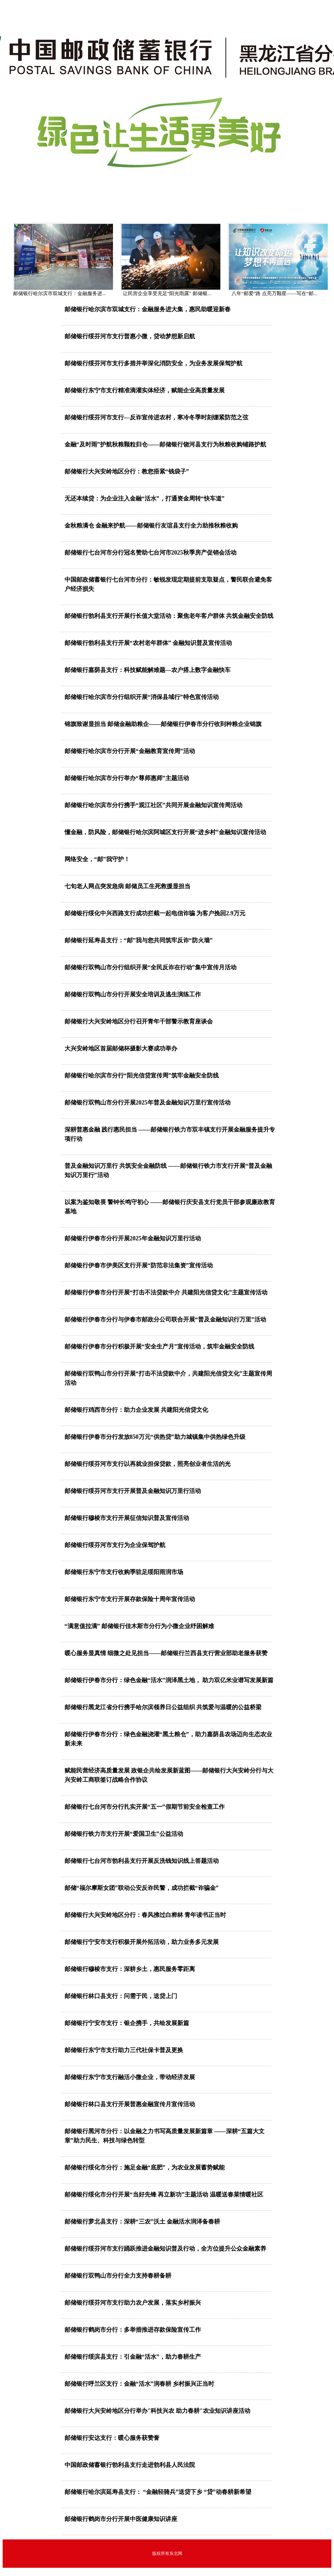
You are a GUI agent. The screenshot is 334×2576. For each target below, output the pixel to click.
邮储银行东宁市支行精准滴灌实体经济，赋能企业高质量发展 (145, 390)
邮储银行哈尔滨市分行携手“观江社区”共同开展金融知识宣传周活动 (153, 805)
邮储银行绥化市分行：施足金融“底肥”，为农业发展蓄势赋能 (145, 2167)
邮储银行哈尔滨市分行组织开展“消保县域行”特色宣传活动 (142, 697)
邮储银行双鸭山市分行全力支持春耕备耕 (118, 2275)
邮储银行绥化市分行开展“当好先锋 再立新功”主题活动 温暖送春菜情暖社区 (164, 2194)
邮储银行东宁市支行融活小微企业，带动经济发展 (130, 2077)
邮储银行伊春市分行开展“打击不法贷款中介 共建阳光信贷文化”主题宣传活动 (166, 1292)
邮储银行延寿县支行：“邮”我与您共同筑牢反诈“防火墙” (139, 940)
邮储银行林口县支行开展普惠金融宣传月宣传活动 (130, 2104)
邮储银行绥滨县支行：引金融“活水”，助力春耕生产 (133, 2356)
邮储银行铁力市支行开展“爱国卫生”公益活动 (124, 1834)
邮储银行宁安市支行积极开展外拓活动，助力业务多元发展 (142, 1942)
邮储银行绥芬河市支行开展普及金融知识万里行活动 (133, 1491)
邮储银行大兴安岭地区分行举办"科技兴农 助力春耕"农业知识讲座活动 (158, 2411)
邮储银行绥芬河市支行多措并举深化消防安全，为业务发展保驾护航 (153, 363)
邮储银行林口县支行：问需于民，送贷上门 (121, 1996)
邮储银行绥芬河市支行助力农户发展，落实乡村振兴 (133, 2302)
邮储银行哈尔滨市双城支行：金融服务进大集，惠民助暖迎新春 (148, 309)
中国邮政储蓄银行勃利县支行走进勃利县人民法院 (130, 2465)
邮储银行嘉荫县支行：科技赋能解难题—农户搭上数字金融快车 (148, 670)
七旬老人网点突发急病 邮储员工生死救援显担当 (128, 886)
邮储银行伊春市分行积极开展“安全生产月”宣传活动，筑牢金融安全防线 (159, 1346)
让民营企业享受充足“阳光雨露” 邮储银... (167, 293)
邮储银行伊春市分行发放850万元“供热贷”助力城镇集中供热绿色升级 (155, 1437)
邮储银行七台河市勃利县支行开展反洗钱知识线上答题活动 (142, 1861)
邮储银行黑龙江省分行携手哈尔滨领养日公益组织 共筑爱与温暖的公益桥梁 (163, 1707)
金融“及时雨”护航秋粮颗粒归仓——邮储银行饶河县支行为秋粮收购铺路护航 (165, 444)
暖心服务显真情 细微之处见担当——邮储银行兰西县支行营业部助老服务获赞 (166, 1653)
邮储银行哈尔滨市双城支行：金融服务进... (59, 293)
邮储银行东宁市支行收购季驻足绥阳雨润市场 (124, 1572)
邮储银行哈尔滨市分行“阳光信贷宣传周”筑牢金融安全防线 (142, 1075)
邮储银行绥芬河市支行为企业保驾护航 (115, 1545)
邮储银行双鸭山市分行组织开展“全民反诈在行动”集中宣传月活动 (151, 967)
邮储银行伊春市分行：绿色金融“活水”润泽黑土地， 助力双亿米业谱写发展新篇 (169, 1680)
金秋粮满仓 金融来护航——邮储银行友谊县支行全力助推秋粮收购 (151, 525)
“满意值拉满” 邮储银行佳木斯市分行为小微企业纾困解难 (139, 1626)
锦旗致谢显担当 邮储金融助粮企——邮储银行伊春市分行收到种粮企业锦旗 (163, 724)
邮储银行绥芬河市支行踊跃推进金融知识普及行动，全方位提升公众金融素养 (165, 2248)
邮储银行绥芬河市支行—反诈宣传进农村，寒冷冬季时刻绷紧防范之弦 (156, 417)
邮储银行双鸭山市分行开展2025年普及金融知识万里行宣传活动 (148, 1102)
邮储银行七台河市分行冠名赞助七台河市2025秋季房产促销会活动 (151, 552)
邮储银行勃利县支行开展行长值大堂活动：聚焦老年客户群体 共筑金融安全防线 (169, 616)
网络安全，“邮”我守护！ (97, 859)
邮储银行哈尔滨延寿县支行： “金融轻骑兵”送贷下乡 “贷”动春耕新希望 (158, 2492)
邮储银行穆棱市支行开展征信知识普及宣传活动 (127, 1518)
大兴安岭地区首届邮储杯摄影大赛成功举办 (121, 1048)
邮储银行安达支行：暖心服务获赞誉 (112, 2438)
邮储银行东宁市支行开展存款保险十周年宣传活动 (130, 1599)
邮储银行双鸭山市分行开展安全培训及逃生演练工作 (133, 994)
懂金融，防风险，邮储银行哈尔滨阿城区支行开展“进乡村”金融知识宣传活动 (165, 832)
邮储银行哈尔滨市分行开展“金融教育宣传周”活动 (130, 751)
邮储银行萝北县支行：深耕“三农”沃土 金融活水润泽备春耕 (142, 2221)
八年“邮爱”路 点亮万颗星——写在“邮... (274, 293)
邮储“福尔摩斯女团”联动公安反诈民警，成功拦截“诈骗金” (142, 1888)
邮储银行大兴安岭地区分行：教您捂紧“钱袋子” (127, 471)
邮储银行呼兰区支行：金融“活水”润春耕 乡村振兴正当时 (139, 2383)
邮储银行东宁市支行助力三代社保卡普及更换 (124, 2050)
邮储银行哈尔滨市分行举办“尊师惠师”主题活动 (127, 778)
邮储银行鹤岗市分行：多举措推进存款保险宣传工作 (133, 2329)
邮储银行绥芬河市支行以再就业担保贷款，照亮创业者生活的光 (148, 1464)
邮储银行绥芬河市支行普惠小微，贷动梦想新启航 (130, 336)
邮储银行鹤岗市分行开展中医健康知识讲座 (121, 2519)
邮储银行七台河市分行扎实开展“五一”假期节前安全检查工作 (145, 1806)
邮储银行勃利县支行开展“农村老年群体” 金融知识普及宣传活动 (148, 643)
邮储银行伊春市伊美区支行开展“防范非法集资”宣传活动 (139, 1265)
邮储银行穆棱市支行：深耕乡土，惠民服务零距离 (130, 1969)
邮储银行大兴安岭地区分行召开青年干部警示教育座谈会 (139, 1021)
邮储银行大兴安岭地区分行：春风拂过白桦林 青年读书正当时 (145, 1915)
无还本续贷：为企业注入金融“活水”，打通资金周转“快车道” (145, 498)
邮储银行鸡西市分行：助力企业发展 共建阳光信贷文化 (137, 1410)
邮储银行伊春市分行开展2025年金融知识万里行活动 (133, 1238)
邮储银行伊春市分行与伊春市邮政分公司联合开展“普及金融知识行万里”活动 (165, 1319)
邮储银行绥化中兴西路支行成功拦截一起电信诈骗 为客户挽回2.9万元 (155, 913)
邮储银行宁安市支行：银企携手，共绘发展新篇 (127, 2023)
